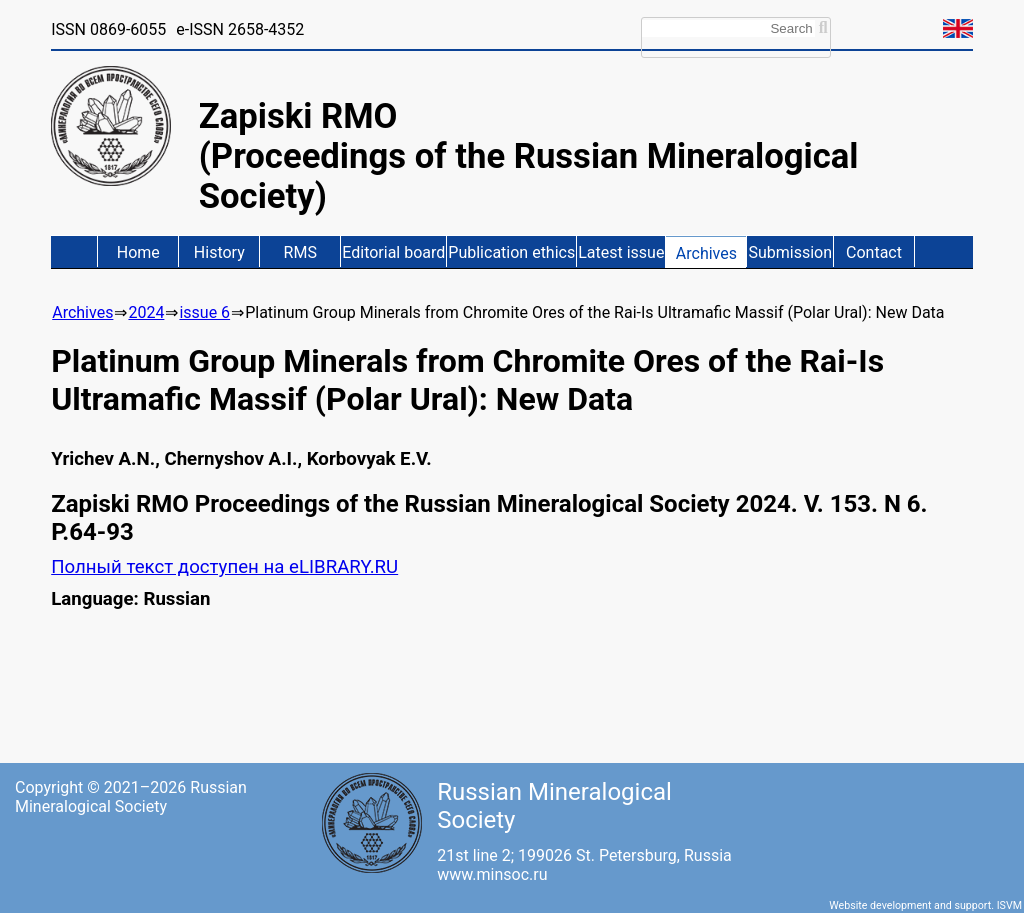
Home (138, 252)
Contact (874, 252)
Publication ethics (511, 252)
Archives (706, 253)
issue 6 (204, 312)
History (219, 252)
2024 (146, 312)
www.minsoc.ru (492, 874)
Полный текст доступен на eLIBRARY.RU (224, 567)
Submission (790, 252)
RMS (300, 252)
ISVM (1009, 905)
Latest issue (621, 252)
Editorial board (393, 252)
